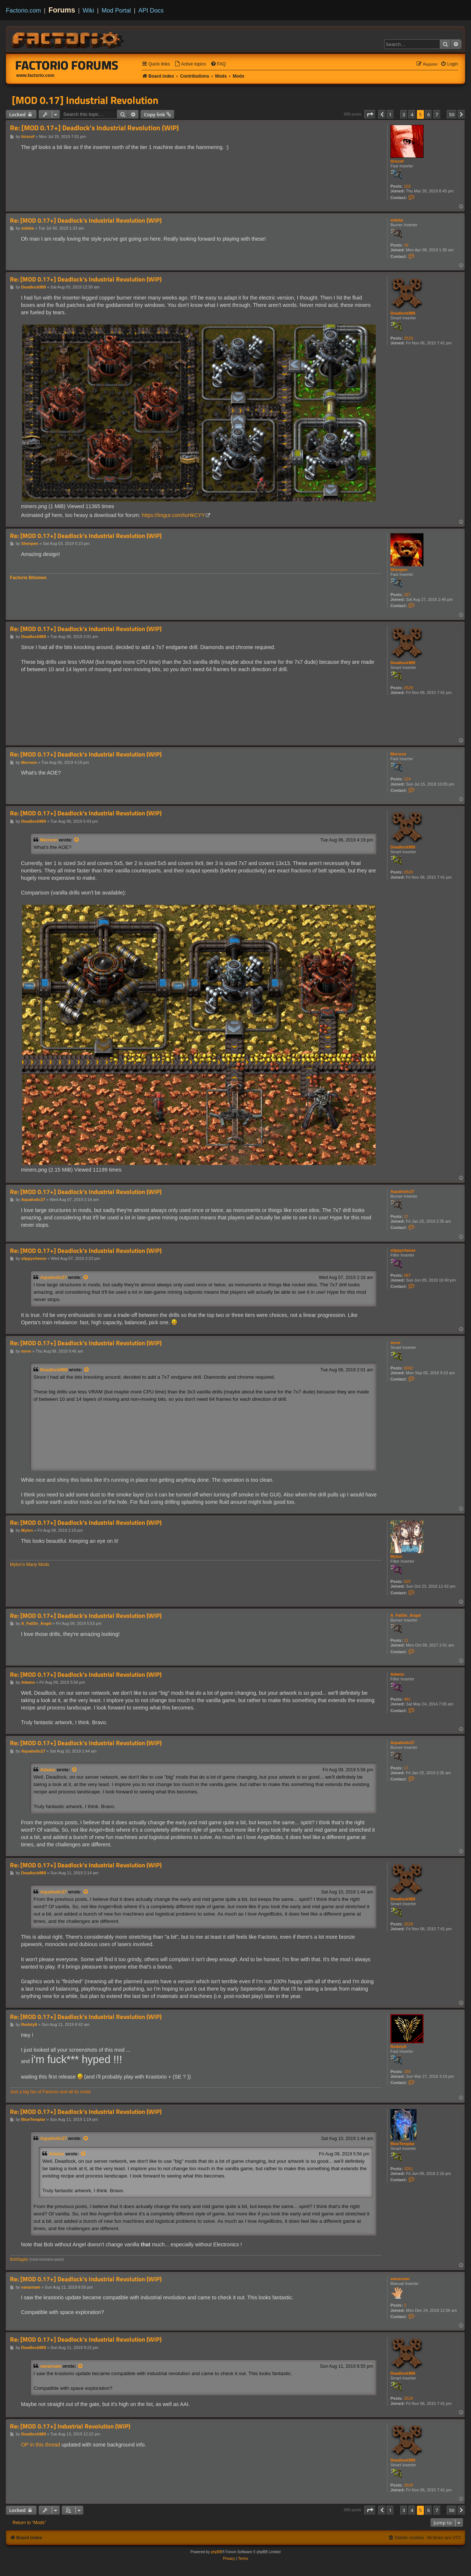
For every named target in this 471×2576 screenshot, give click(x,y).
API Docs (151, 10)
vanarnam (400, 2278)
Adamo (397, 1674)
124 (407, 779)
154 (407, 2071)
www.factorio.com (35, 75)
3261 (408, 2168)
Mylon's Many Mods (29, 1564)
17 (406, 1216)
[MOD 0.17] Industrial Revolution (85, 100)
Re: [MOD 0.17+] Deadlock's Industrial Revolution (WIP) (94, 128)
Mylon (396, 1556)
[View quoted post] (77, 840)
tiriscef (397, 161)
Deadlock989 (402, 313)
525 (407, 1581)
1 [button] (390, 114)
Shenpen (398, 569)
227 (407, 594)
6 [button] (428, 114)
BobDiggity (19, 2259)
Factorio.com (23, 10)
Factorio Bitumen (28, 577)
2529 (408, 338)
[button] (369, 114)
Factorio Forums (66, 65)
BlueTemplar (402, 2143)
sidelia (396, 220)
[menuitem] (190, 64)
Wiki (88, 10)
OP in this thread (40, 2445)
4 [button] (412, 114)
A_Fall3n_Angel (405, 1615)
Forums (62, 10)
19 (406, 245)
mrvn (395, 1342)
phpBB (216, 2552)
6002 (408, 1368)
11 (406, 1640)
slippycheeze (402, 1250)
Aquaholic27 (402, 1191)
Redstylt (398, 2046)
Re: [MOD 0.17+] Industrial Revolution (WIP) (70, 2426)
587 (407, 1275)
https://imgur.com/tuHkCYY (173, 515)
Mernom (398, 754)
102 (407, 186)
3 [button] (404, 114)
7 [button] (437, 114)
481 (407, 1699)
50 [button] (451, 114)
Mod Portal (116, 10)
